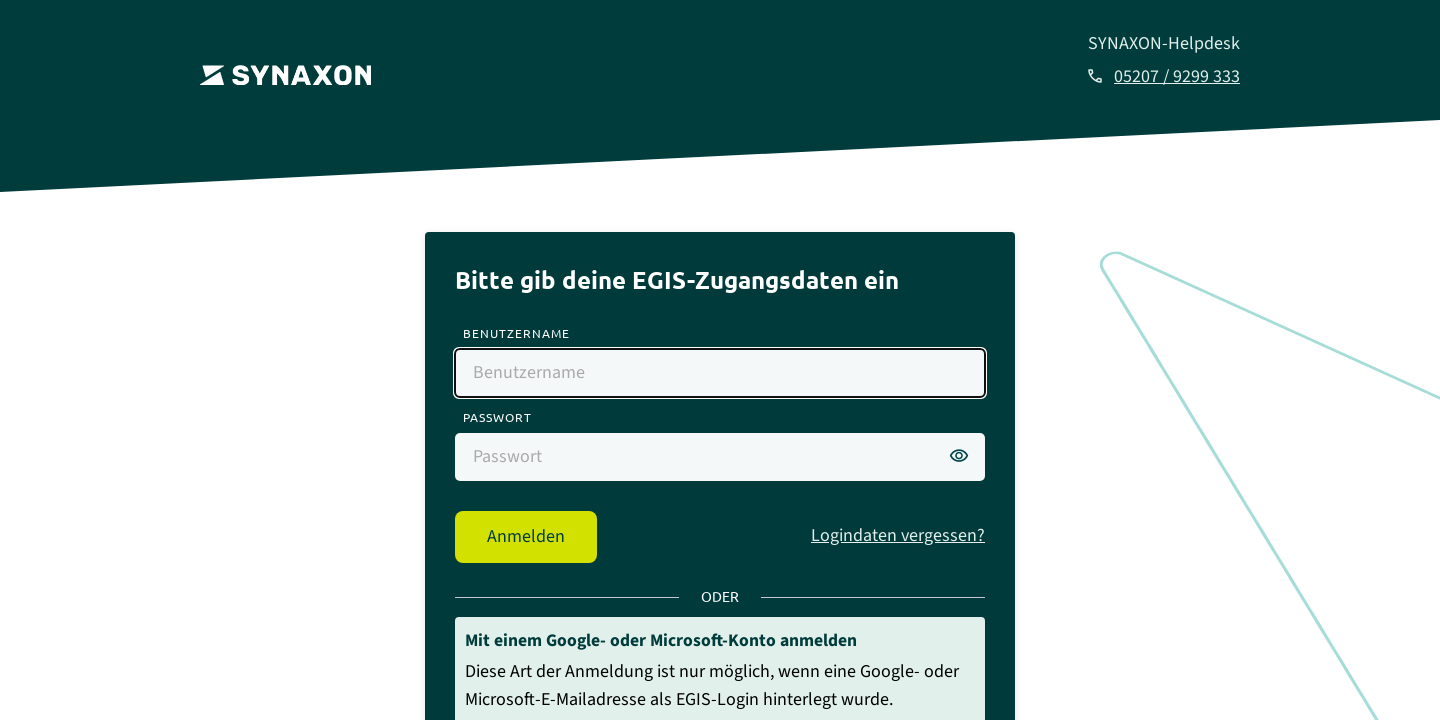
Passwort (497, 417)
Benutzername (516, 333)
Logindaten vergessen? (898, 535)
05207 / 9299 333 (1177, 76)
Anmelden (526, 536)
